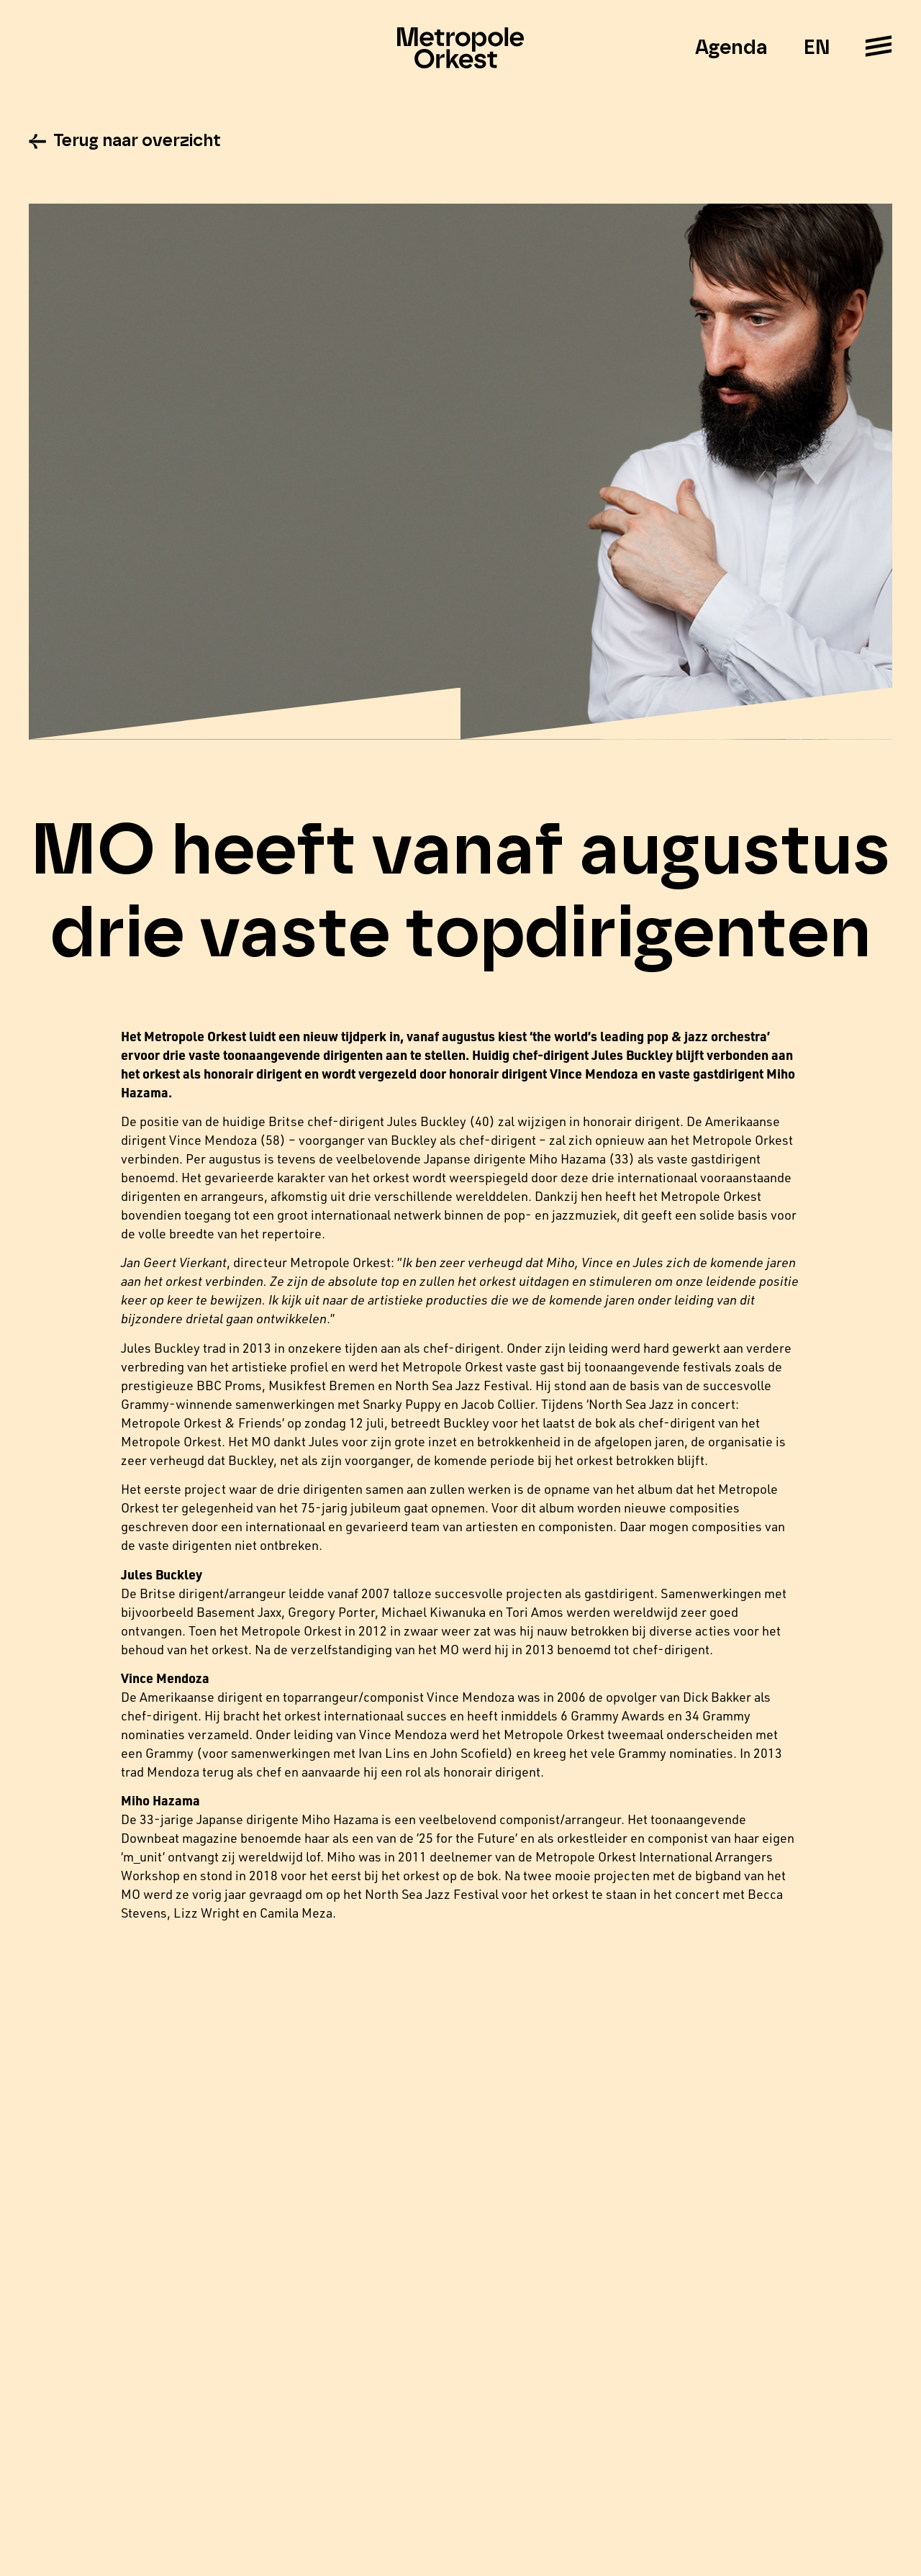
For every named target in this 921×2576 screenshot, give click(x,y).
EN (816, 48)
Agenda (731, 48)
